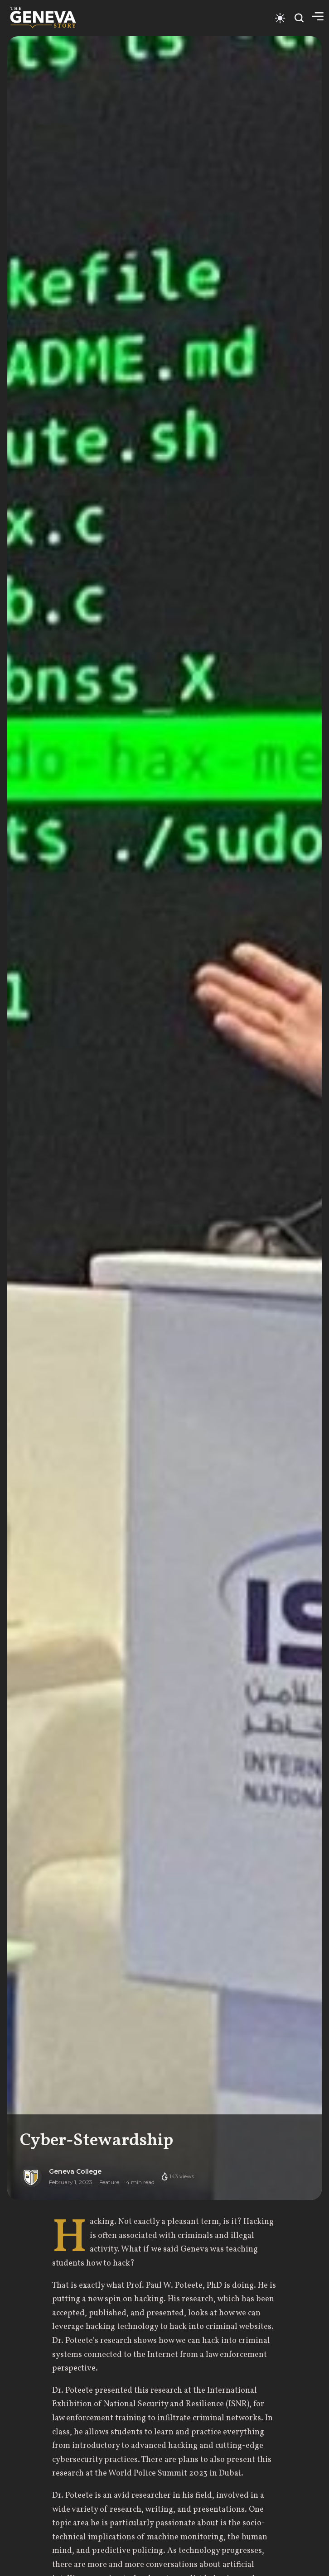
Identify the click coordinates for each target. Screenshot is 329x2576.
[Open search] (299, 18)
